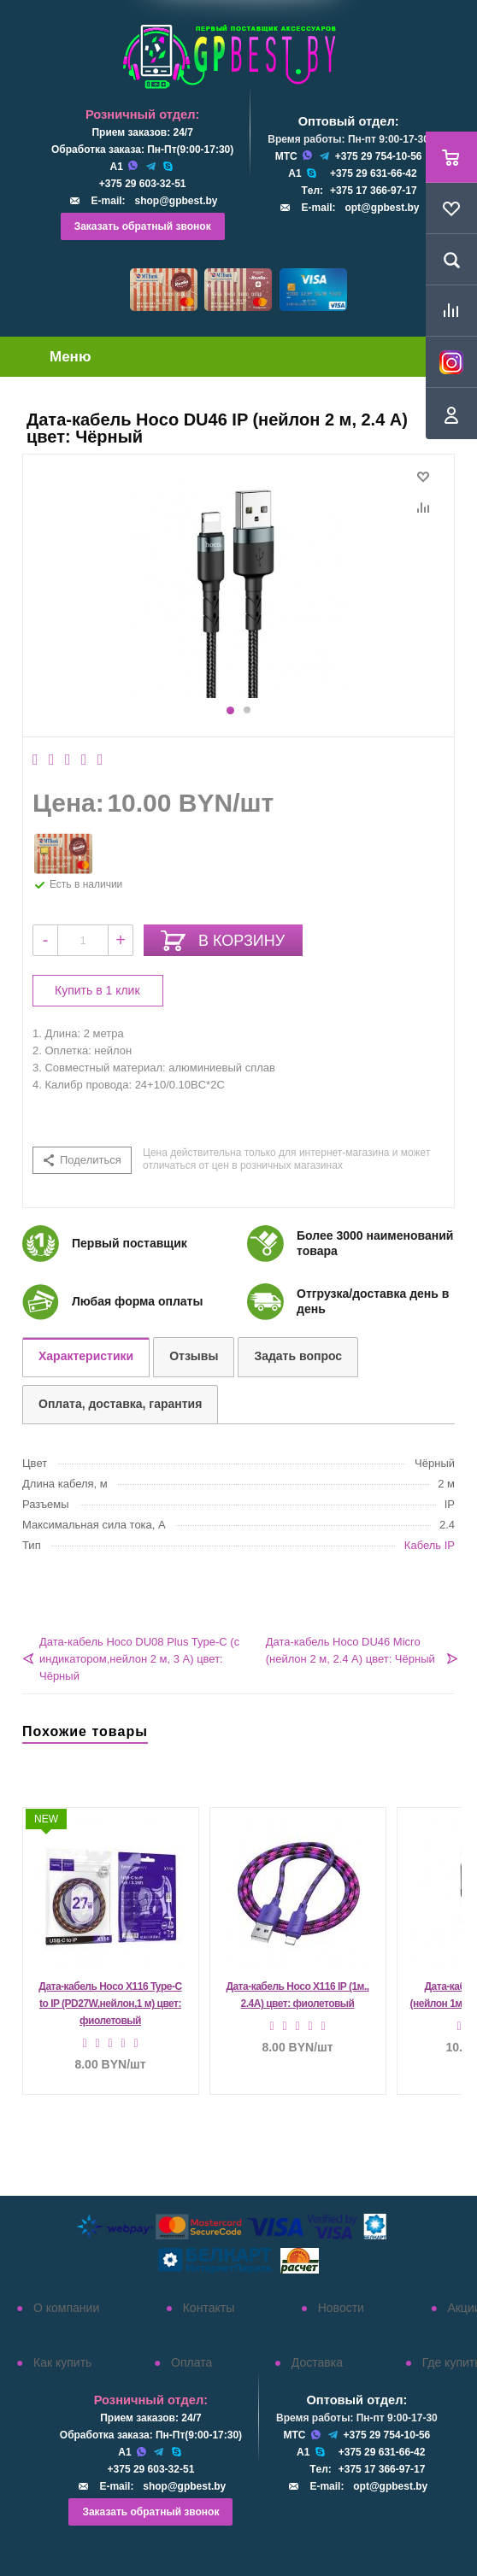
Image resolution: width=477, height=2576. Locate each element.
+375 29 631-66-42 (373, 173)
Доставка (317, 2362)
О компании (66, 2308)
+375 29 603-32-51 (142, 184)
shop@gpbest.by (175, 201)
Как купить (62, 2362)
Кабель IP (429, 1545)
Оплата (191, 2362)
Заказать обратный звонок (142, 226)
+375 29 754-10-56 (378, 156)
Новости (341, 2308)
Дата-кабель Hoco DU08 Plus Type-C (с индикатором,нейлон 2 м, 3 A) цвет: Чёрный (139, 1658)
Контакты (208, 2308)
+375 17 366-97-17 (373, 191)
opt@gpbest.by (381, 208)
